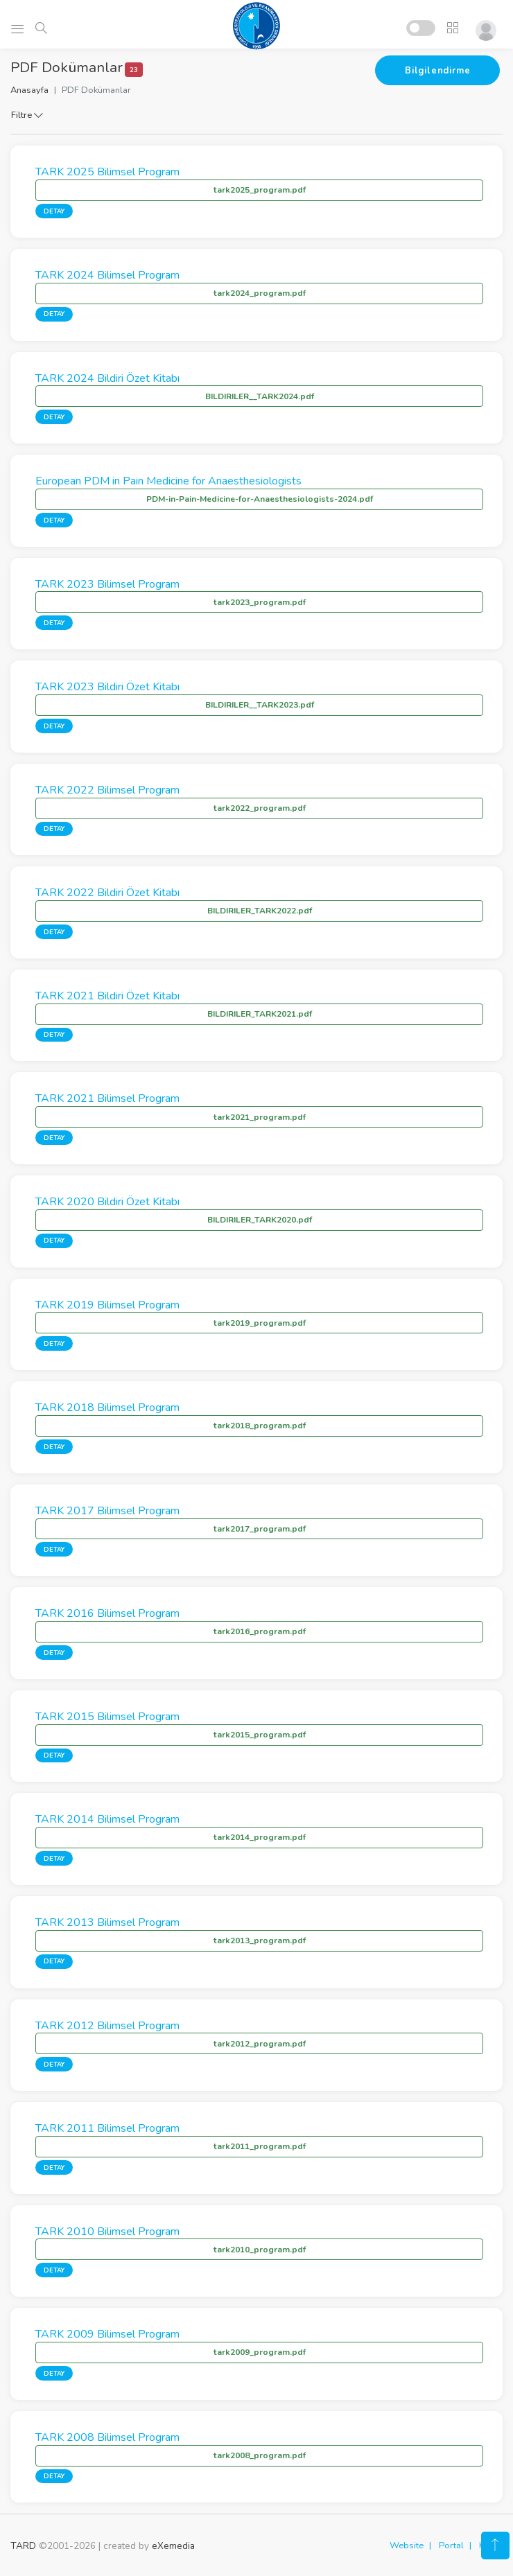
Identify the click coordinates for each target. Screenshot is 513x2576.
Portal (451, 2545)
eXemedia (173, 2545)
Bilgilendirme (437, 70)
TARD (23, 2545)
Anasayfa (29, 90)
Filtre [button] (27, 115)
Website (407, 2545)
